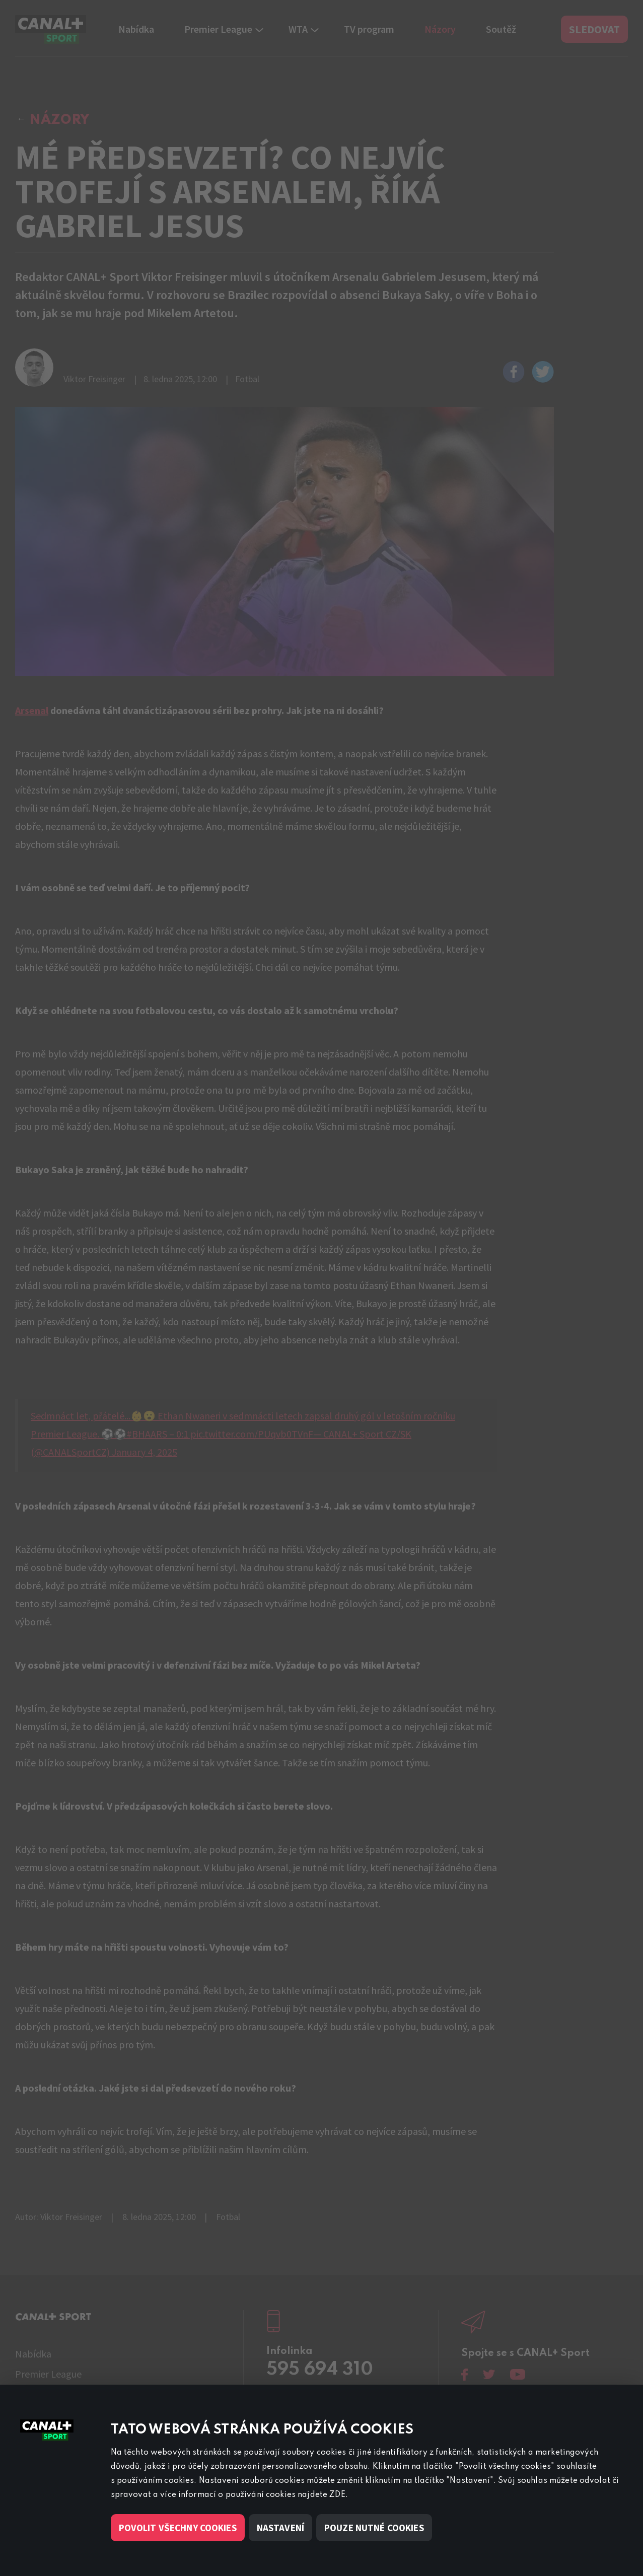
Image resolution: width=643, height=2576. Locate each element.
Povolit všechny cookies (178, 2528)
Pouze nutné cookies (374, 2528)
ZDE (337, 2495)
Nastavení (280, 2528)
